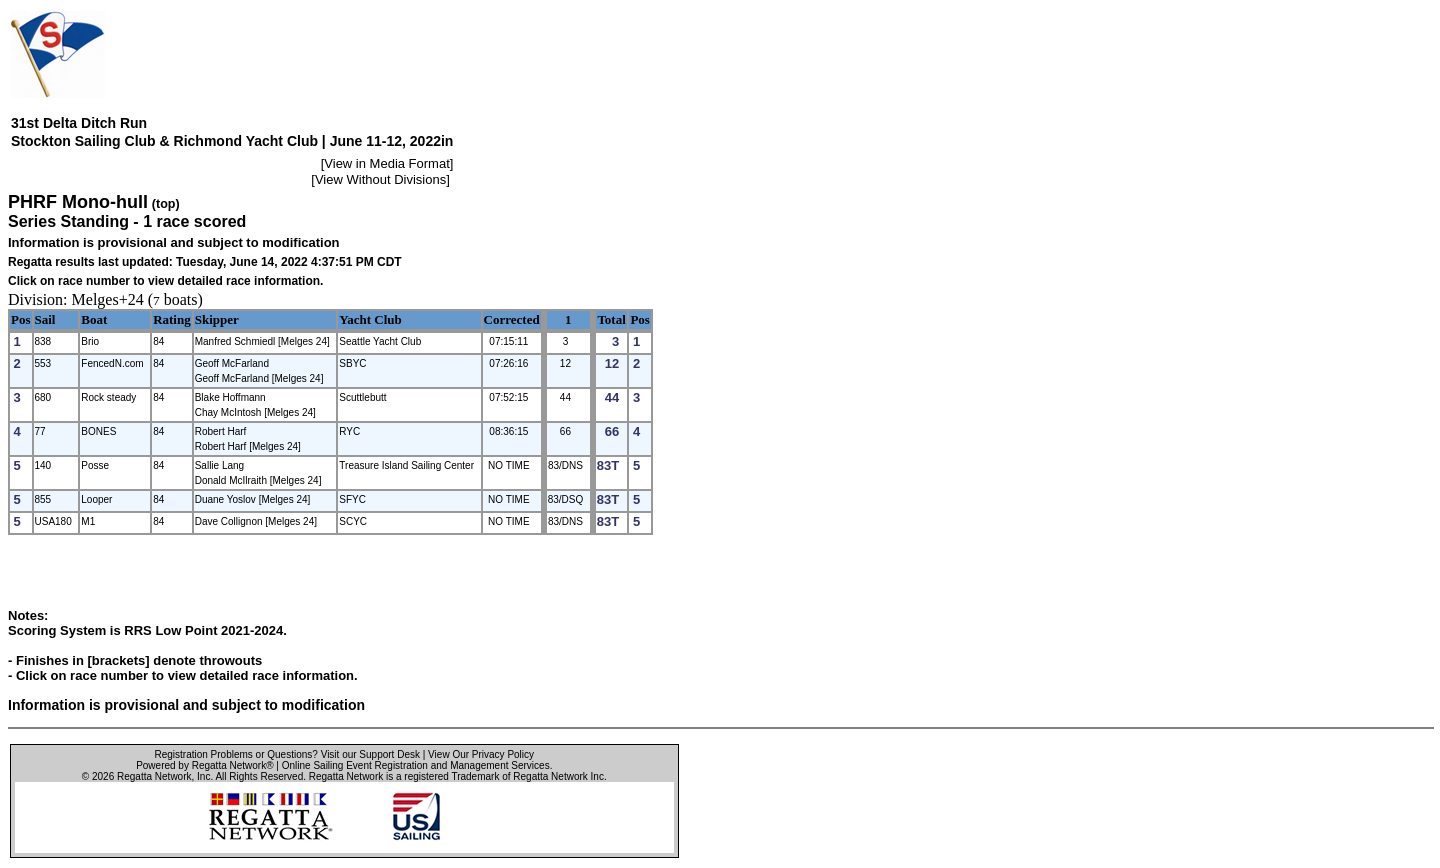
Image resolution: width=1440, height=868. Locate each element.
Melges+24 (108, 299)
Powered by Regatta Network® (204, 765)
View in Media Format (386, 163)
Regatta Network (154, 776)
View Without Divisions (380, 179)
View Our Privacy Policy (481, 754)
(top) (166, 204)
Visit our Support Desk (370, 754)
